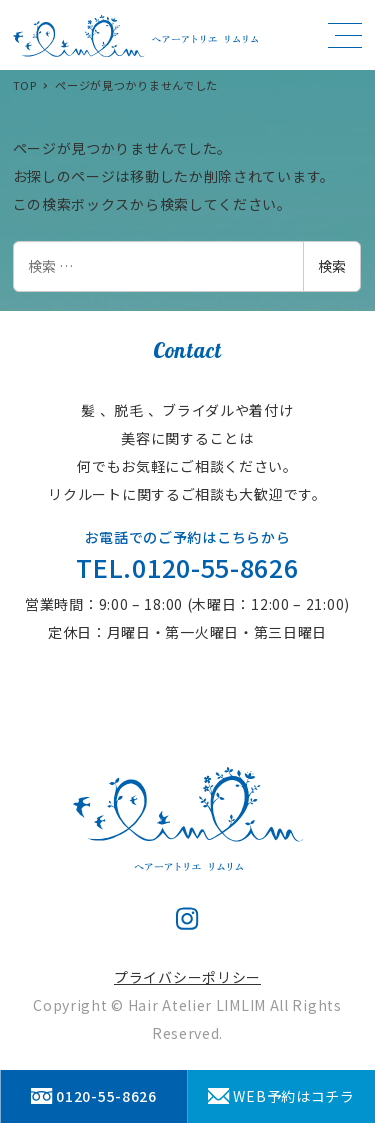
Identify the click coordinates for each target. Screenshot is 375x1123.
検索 (332, 266)
